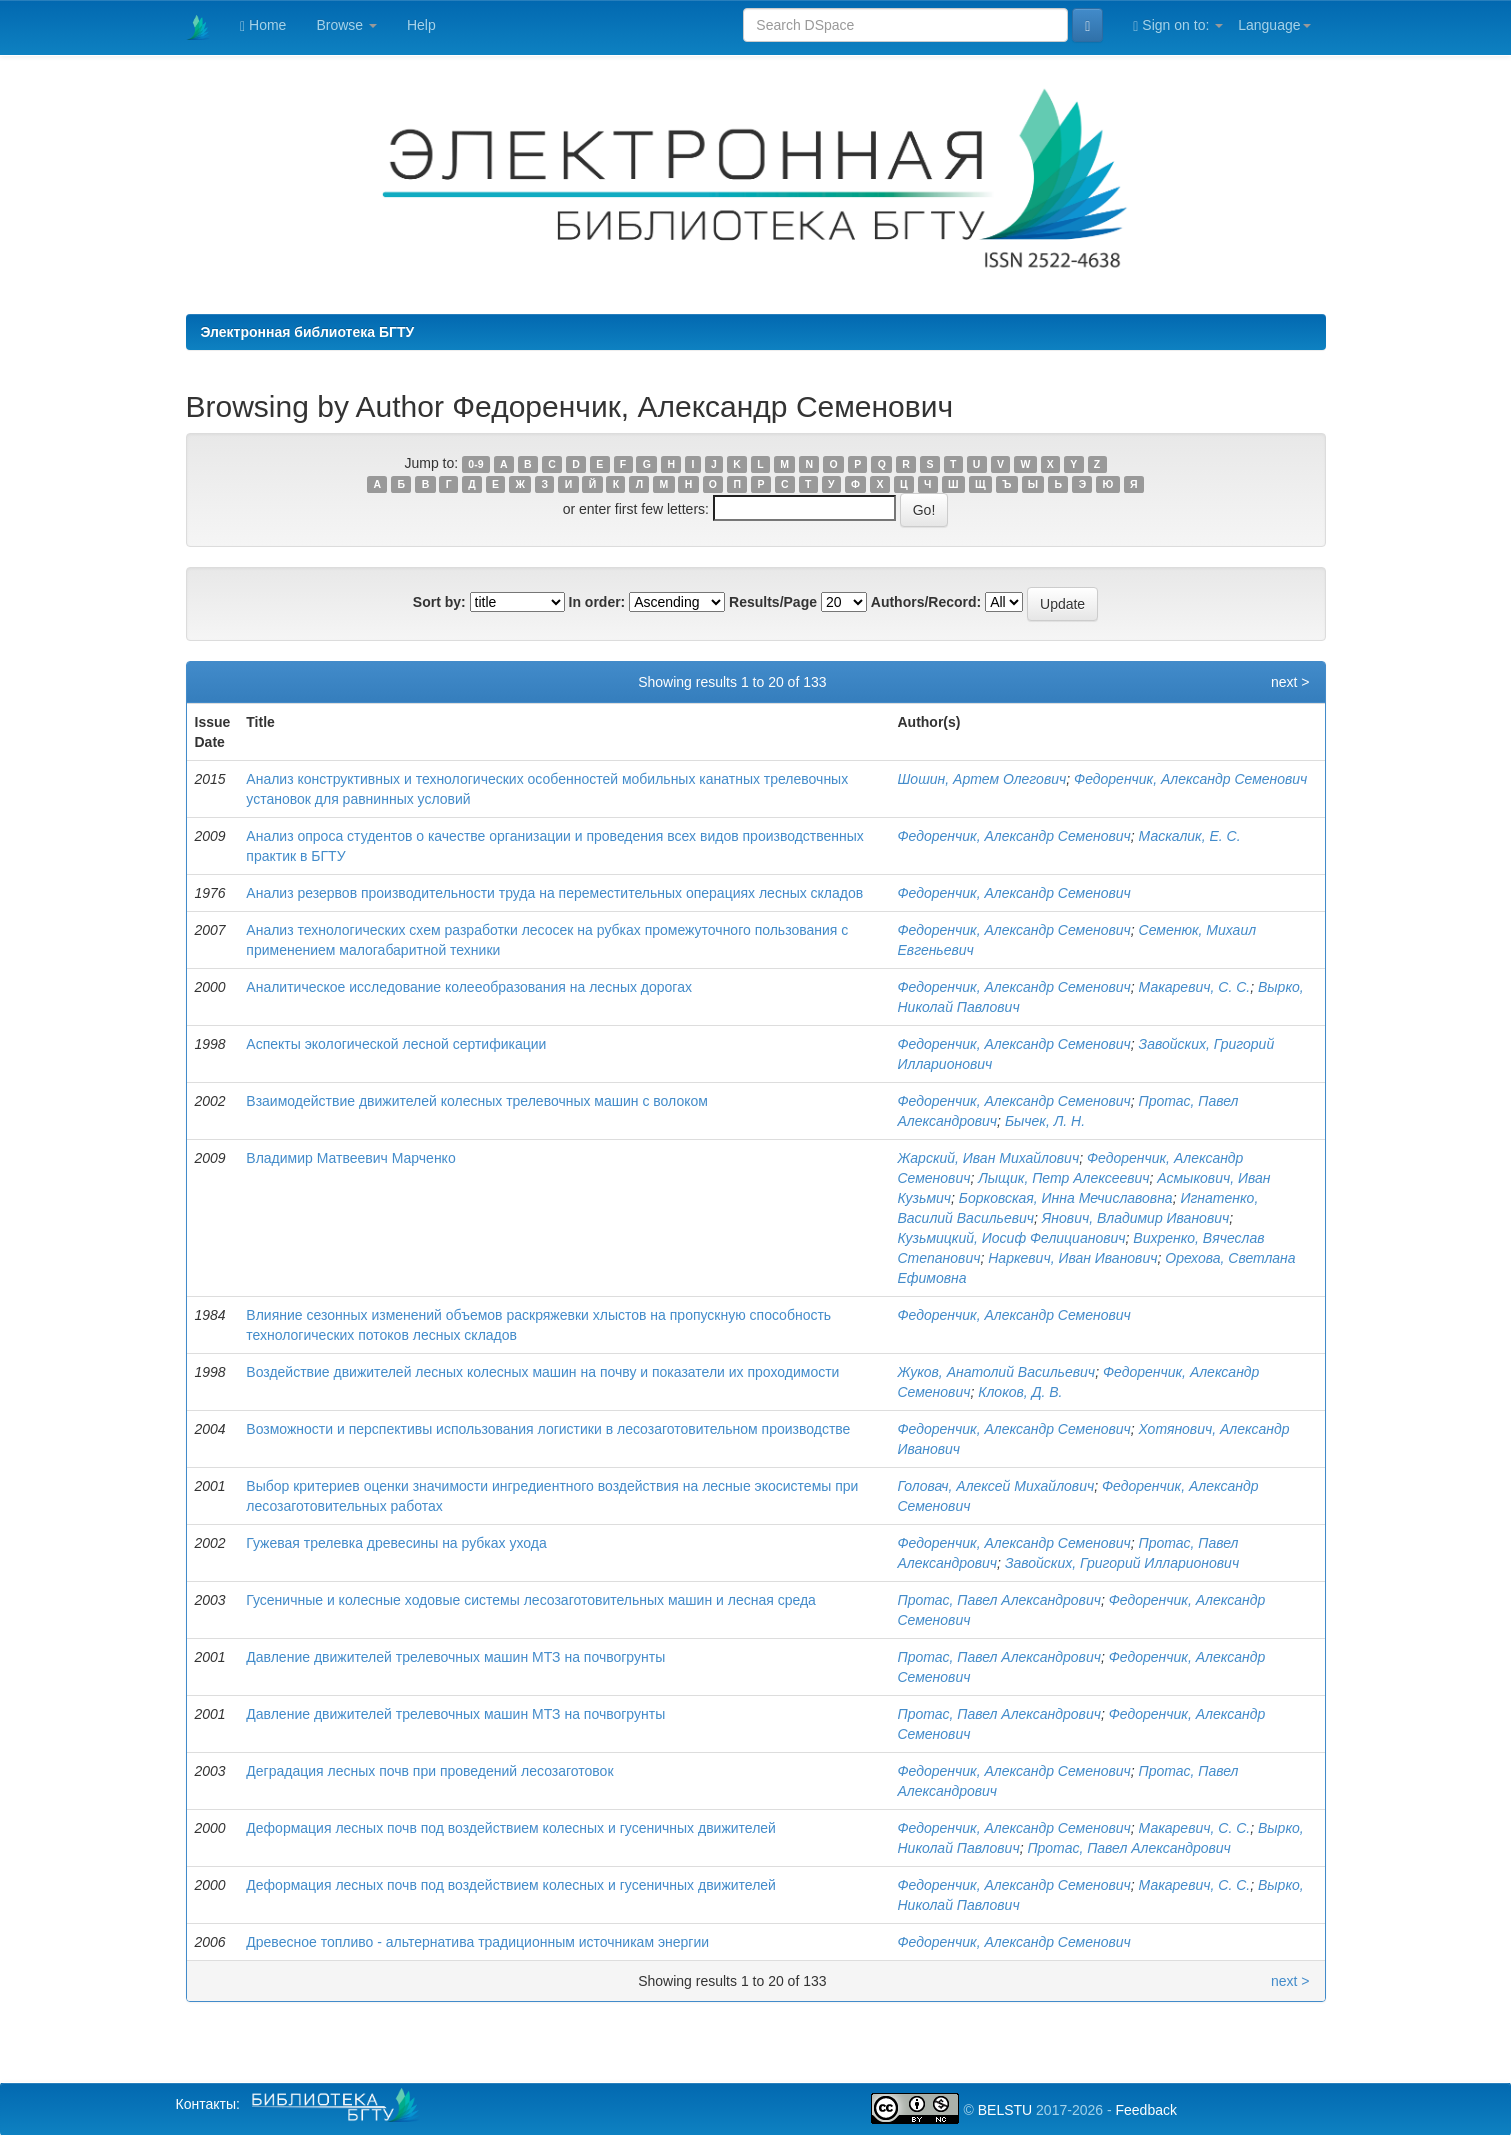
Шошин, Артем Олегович (981, 779)
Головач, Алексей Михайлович (995, 1486)
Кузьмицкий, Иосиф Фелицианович (1011, 1238)
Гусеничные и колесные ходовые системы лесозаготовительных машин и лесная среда (531, 1600)
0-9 (475, 464)
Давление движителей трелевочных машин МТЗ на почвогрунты (455, 1657)
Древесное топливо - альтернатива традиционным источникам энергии (477, 1942)
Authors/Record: (926, 602)
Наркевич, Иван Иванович (1072, 1258)
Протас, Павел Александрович (998, 1600)
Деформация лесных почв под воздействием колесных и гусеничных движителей (511, 1828)
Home (263, 25)
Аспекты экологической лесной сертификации (396, 1044)
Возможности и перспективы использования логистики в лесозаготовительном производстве (548, 1429)
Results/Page (773, 602)
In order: (597, 602)
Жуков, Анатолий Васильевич (996, 1372)
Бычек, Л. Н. (1045, 1121)
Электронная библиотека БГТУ (308, 332)
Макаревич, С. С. (1195, 987)
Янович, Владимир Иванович (1135, 1218)
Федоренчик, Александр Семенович (1190, 779)
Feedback (1145, 2110)
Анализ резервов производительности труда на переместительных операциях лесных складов (554, 893)
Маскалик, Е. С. (1190, 836)
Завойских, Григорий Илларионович (1122, 1563)
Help (421, 25)
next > (1290, 682)
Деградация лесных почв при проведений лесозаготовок (429, 1771)
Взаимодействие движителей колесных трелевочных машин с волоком (477, 1101)
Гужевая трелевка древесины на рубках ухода (396, 1543)
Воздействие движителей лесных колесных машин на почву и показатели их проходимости (542, 1372)
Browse (346, 25)
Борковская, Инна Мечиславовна (1066, 1198)
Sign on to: (1178, 25)
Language (1274, 25)
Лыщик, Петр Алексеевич (1063, 1178)
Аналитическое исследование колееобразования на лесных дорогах (469, 987)
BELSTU (1005, 2110)
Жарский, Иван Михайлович (988, 1158)
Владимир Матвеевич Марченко (350, 1158)
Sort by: (439, 602)
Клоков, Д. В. (1020, 1392)
